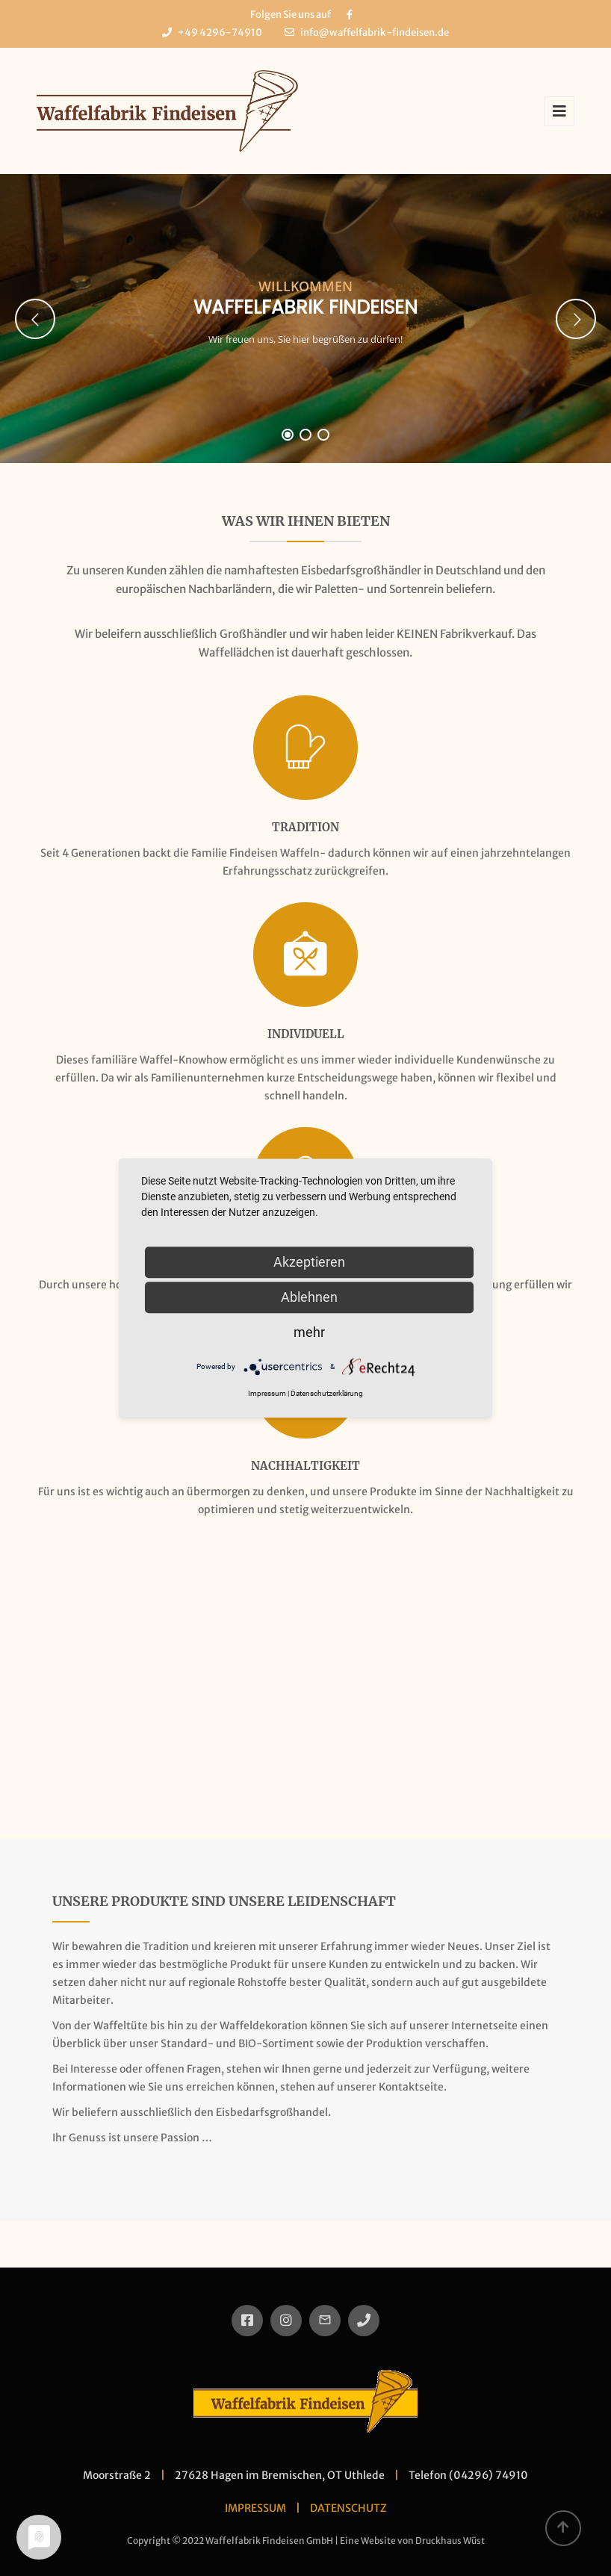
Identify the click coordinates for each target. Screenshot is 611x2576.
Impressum (267, 1393)
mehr (309, 1332)
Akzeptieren (309, 1262)
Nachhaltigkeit (305, 1466)
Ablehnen (309, 1297)
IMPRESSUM (255, 2508)
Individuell (305, 1034)
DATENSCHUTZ (348, 2508)
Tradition (305, 827)
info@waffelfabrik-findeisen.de (374, 32)
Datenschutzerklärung (327, 1393)
